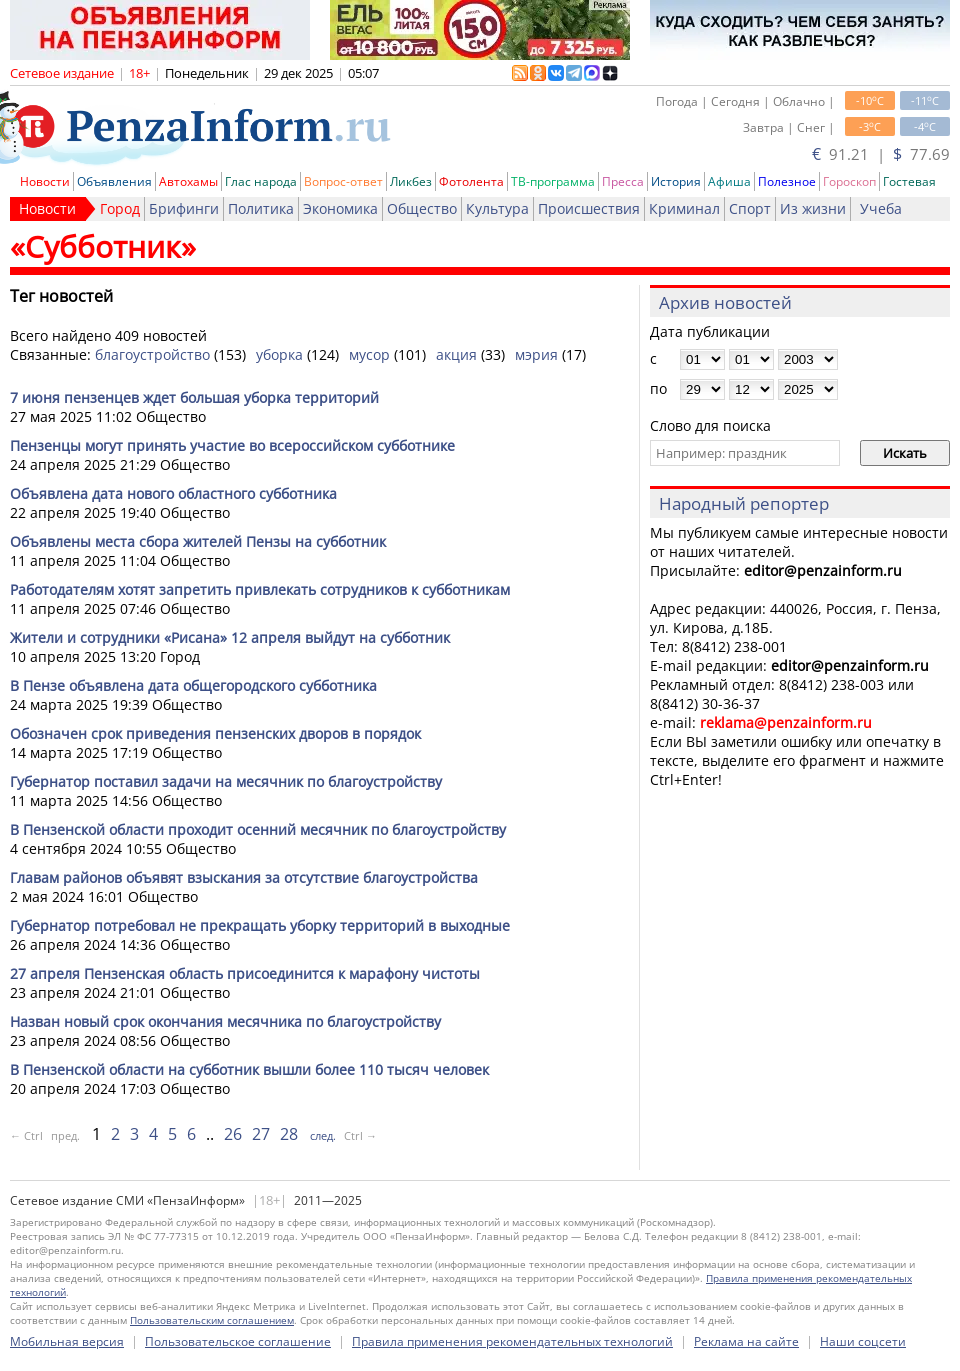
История (676, 181)
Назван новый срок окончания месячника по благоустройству (225, 1021)
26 (233, 1134)
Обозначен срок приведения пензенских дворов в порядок (215, 733)
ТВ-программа (553, 181)
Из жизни (813, 208)
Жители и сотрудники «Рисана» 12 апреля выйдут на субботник (230, 637)
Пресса (623, 181)
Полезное (787, 181)
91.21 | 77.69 (881, 154)
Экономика (340, 208)
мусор (369, 354)
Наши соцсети (863, 1341)
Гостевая (909, 181)
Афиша (729, 181)
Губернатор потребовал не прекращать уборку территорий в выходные (260, 925)
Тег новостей (61, 296)
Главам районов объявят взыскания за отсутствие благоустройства (244, 877)
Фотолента (471, 181)
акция (456, 354)
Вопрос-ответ (343, 181)
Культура (497, 208)
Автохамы (188, 181)
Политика (261, 208)
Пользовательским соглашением (212, 1320)
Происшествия (589, 208)
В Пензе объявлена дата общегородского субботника (193, 685)
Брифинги (184, 208)
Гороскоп (849, 181)
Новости (45, 181)
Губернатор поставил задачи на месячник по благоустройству (226, 781)
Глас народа (261, 181)
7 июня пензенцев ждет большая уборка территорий (194, 397)
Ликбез (411, 181)
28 (289, 1134)
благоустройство (152, 354)
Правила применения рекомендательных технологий (512, 1341)
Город (120, 208)
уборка (279, 354)
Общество (422, 208)
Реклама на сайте (746, 1341)
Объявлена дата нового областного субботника (173, 493)
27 (261, 1134)
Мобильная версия (67, 1341)
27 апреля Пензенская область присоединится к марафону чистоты (245, 973)
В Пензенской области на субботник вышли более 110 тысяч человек (249, 1069)
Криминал (684, 208)
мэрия (536, 354)
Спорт (750, 208)
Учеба (881, 208)
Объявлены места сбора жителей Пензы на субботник (198, 541)
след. (323, 1135)
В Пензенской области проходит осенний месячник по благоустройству (258, 829)
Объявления (114, 181)
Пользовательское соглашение (238, 1341)
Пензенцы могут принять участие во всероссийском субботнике (232, 445)
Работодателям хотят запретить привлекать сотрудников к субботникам (260, 589)
